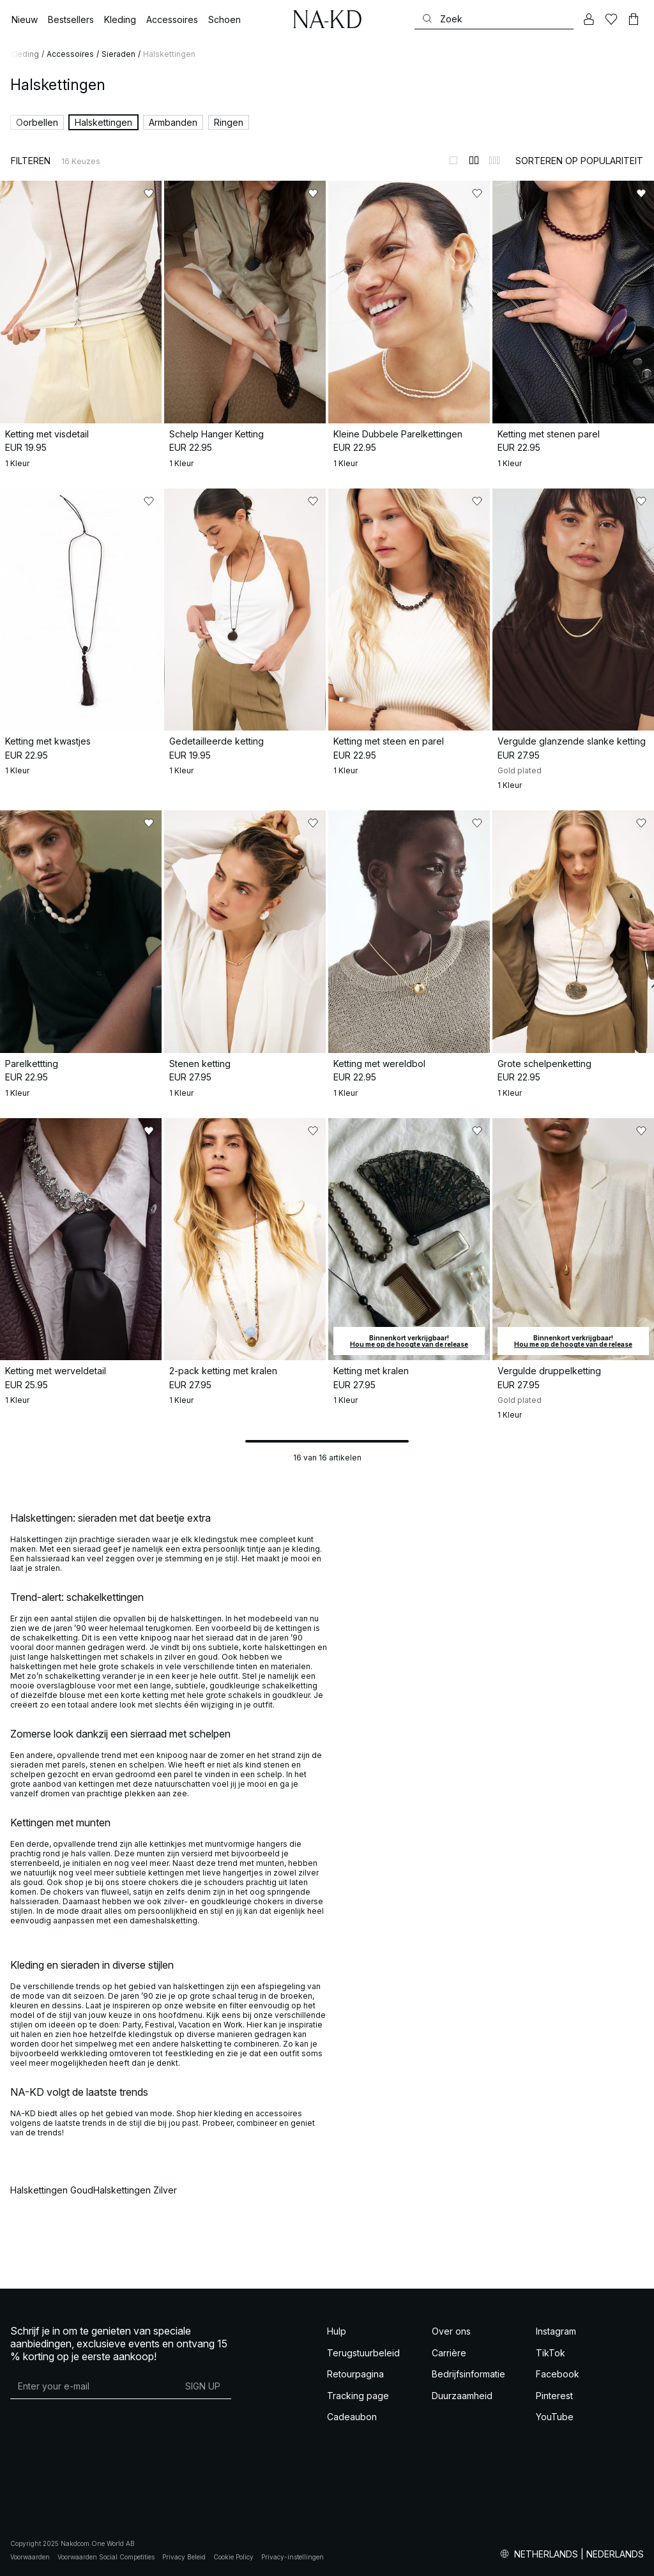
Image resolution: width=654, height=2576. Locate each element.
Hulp (336, 2331)
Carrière (449, 2352)
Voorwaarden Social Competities (106, 2557)
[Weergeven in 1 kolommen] (453, 160)
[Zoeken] (494, 18)
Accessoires (70, 54)
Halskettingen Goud (51, 2190)
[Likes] (611, 19)
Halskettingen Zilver (135, 2190)
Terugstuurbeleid (363, 2352)
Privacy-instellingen (292, 2557)
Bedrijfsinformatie (468, 2373)
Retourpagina (355, 2373)
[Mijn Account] (589, 19)
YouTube (555, 2416)
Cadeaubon (352, 2416)
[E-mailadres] (92, 2385)
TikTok (550, 2352)
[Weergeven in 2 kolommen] (474, 160)
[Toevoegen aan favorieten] (149, 193)
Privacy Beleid (184, 2557)
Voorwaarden (30, 2557)
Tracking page (358, 2395)
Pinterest (554, 2395)
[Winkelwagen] (633, 19)
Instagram (556, 2331)
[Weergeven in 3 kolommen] (494, 160)
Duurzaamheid (462, 2395)
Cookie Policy (233, 2557)
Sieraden (118, 54)
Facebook (557, 2373)
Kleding (24, 54)
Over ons (451, 2331)
